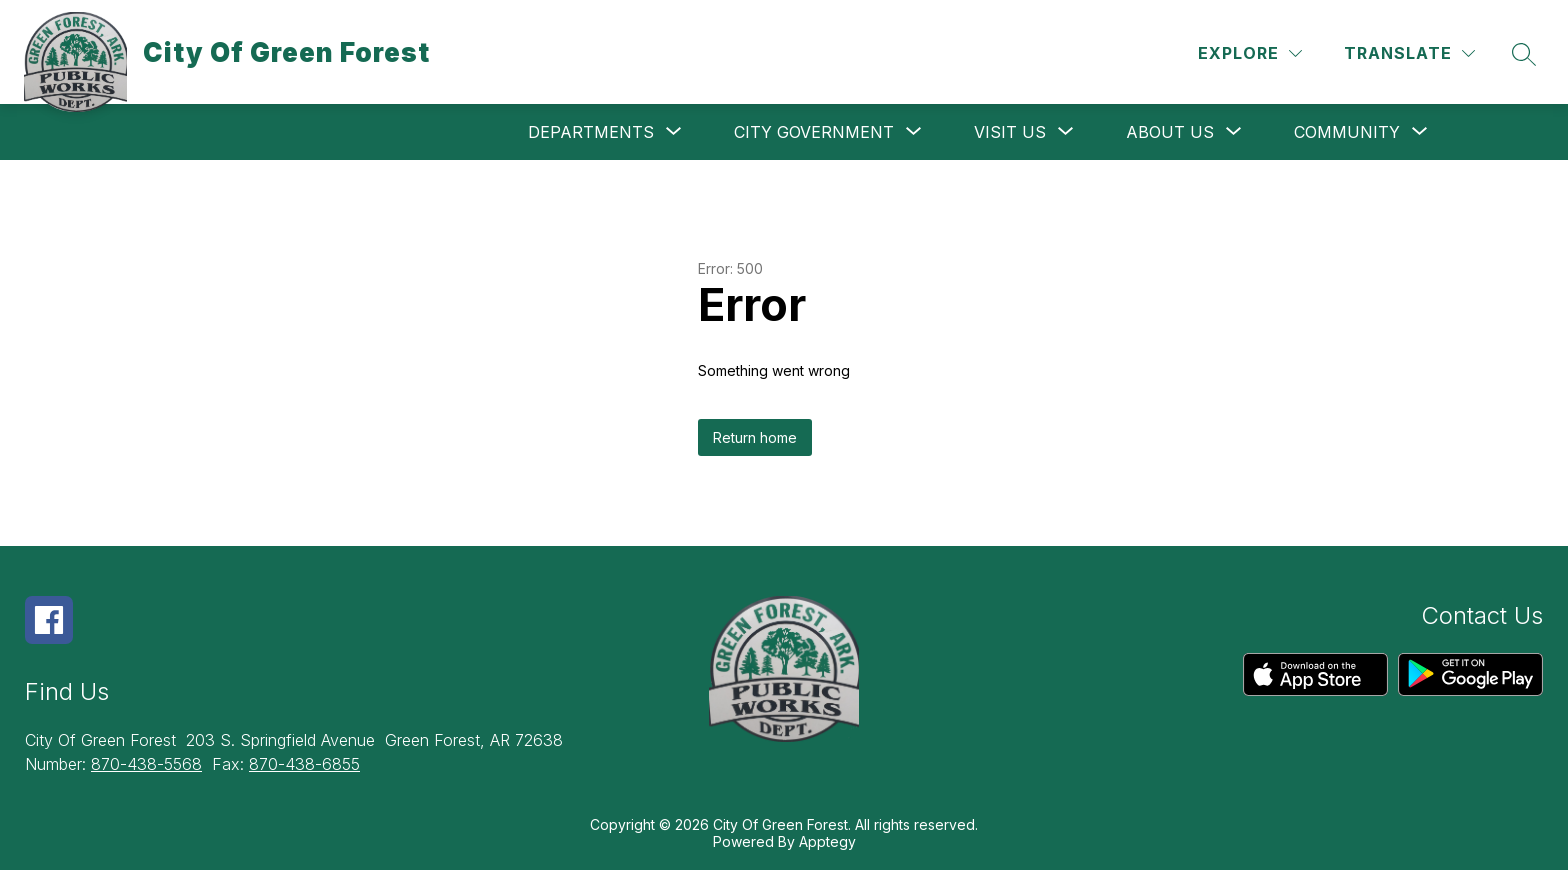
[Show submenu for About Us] (1170, 132)
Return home (755, 437)
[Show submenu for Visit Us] (1010, 132)
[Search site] (1524, 54)
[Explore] (1250, 53)
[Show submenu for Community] (1347, 132)
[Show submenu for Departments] (591, 132)
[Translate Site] (1409, 53)
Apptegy (827, 841)
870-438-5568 (146, 764)
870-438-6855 (304, 764)
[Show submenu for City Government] (814, 132)
